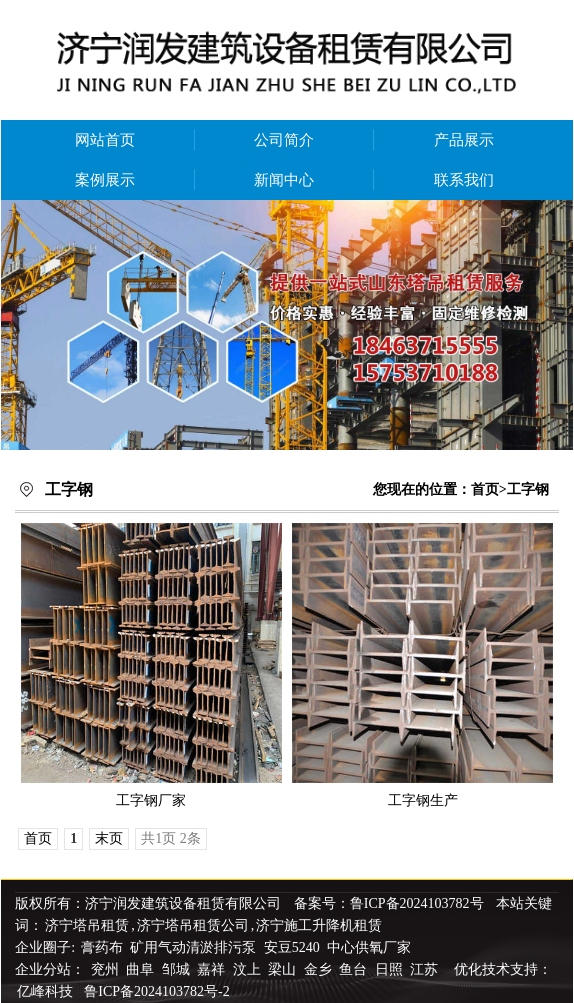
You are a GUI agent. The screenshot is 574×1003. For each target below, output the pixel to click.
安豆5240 (292, 947)
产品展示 (464, 140)
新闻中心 (284, 180)
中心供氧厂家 (369, 947)
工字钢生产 (423, 800)
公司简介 (284, 140)
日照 (391, 969)
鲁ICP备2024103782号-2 (156, 991)
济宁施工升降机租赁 (319, 925)
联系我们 (464, 180)
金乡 (320, 969)
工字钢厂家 (151, 800)
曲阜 (142, 969)
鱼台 (355, 969)
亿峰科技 (45, 991)
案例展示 (105, 180)
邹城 (178, 969)
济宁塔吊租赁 (87, 925)
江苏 (426, 969)
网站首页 (105, 140)
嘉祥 (213, 969)
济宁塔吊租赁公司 (193, 925)
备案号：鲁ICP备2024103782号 (389, 903)
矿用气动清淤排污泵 (195, 947)
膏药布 (102, 947)
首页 (485, 489)
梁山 (284, 969)
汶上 (249, 969)
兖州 (107, 969)
